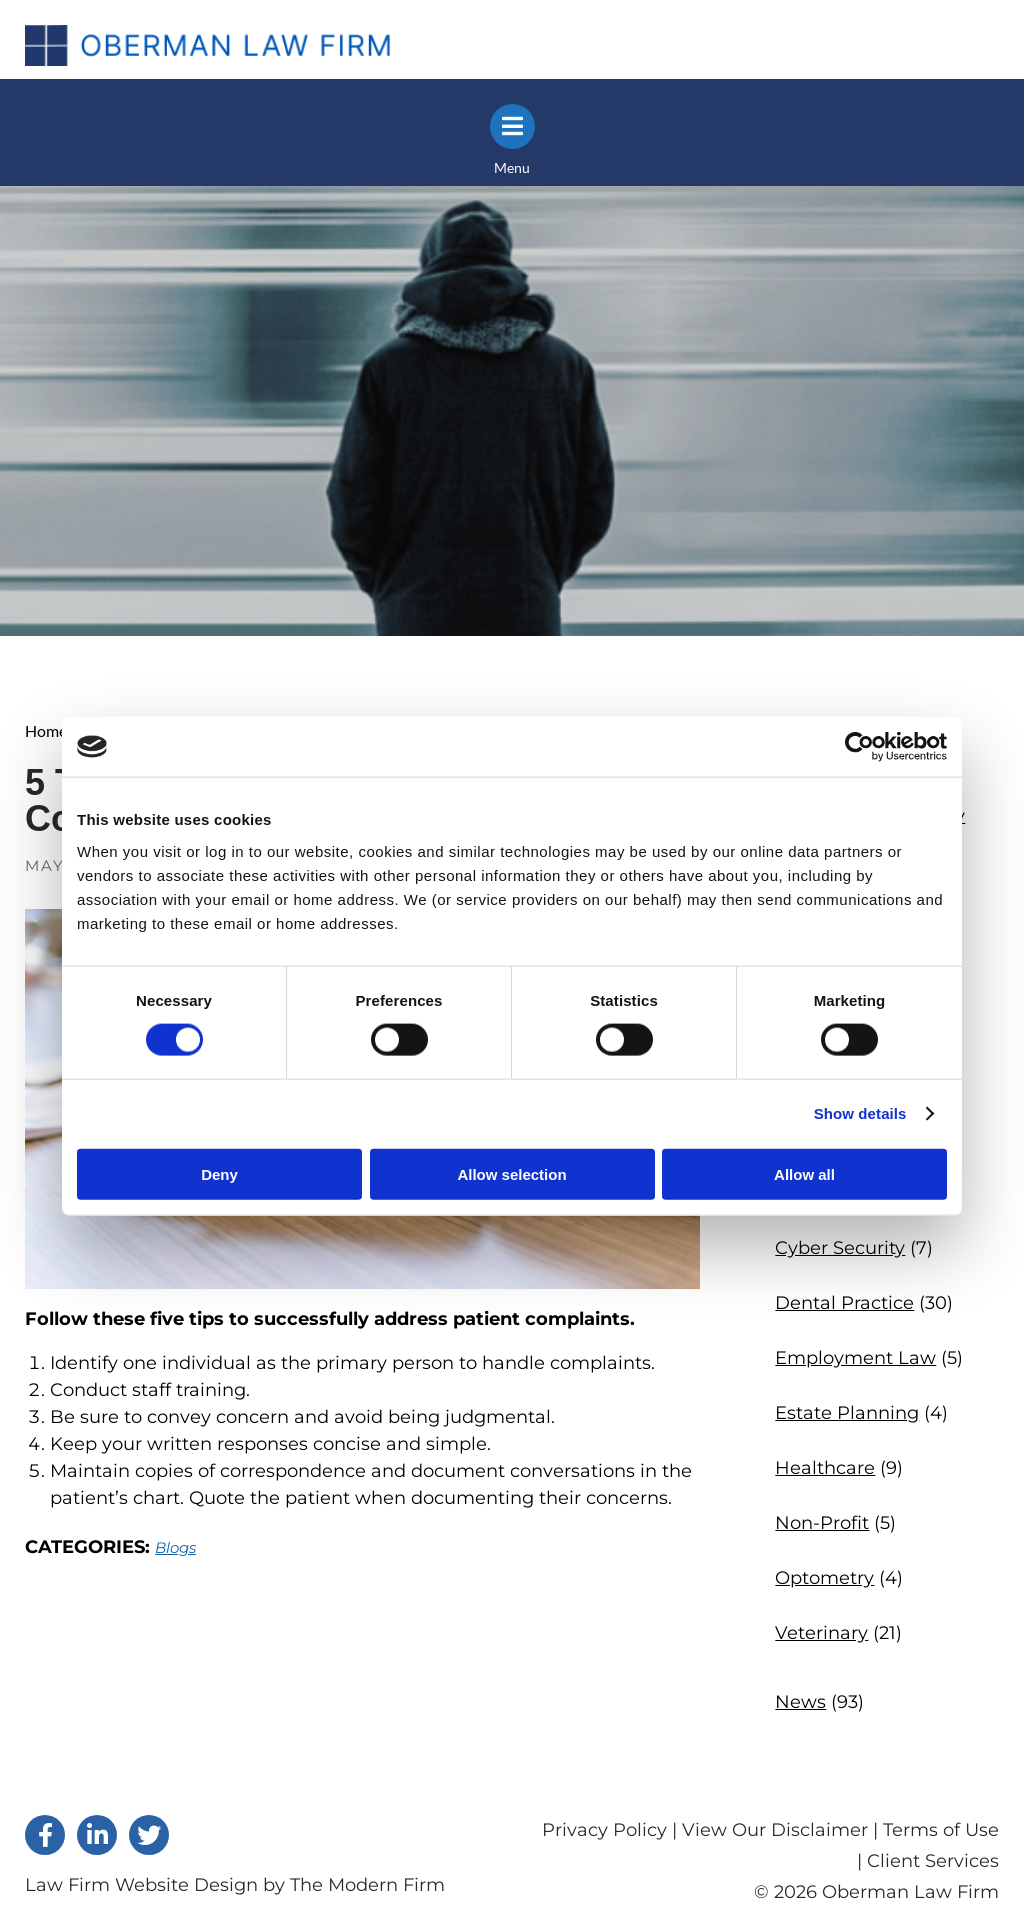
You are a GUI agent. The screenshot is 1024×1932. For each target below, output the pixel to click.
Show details (860, 1113)
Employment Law (855, 1358)
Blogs (175, 1547)
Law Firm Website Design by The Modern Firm (235, 1885)
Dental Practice (844, 1303)
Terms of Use (941, 1830)
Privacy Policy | (612, 1830)
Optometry (824, 1578)
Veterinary (821, 1633)
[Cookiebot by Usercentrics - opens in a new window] (859, 747)
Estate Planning (847, 1413)
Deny (219, 1173)
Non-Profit (822, 1523)
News (800, 1702)
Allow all (804, 1173)
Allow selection (511, 1173)
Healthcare (825, 1468)
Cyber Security (840, 1248)
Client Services (933, 1861)
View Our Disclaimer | (780, 1830)
